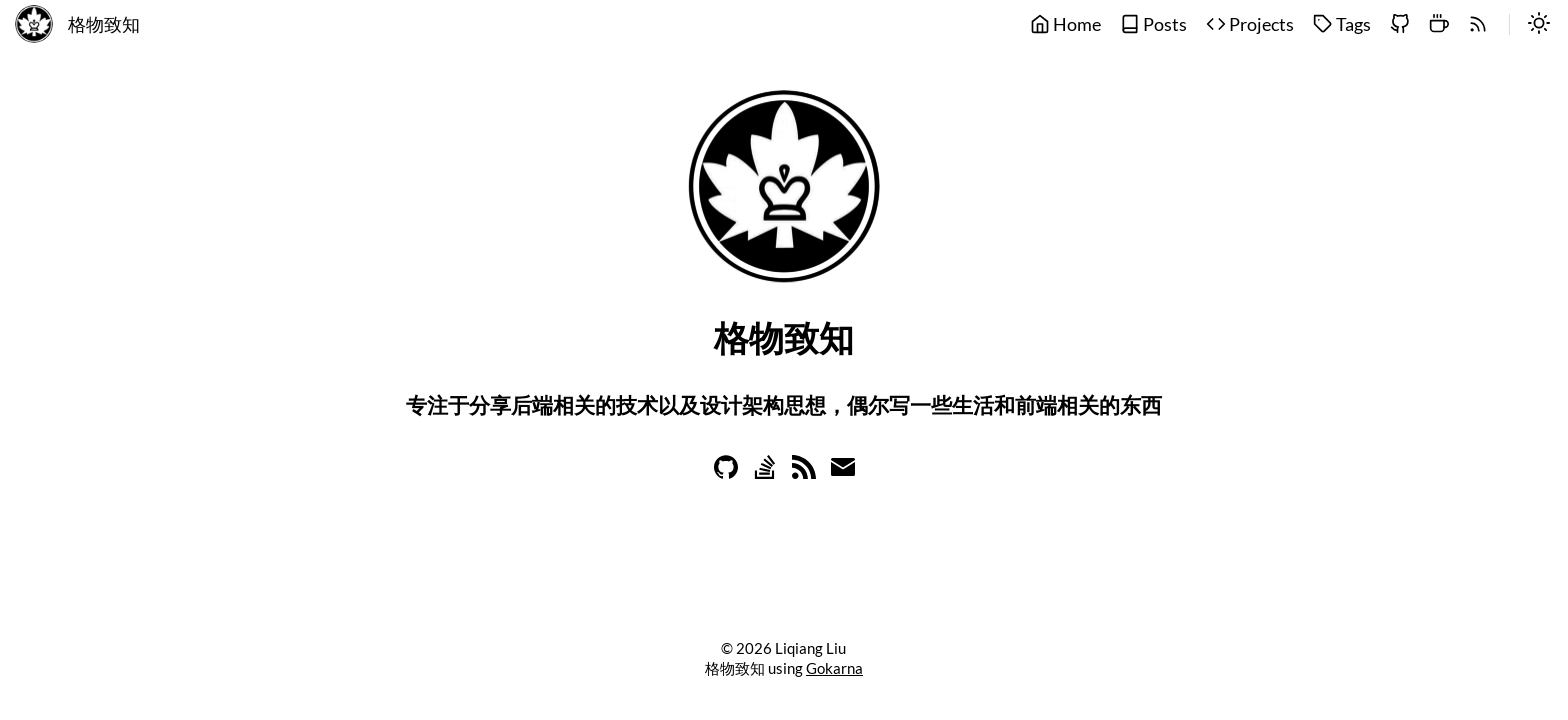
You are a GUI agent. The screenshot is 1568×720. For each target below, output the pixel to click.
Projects (1250, 24)
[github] (1400, 25)
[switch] (1539, 25)
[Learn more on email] (843, 472)
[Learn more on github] (726, 472)
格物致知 (104, 24)
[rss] (1478, 25)
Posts (1153, 24)
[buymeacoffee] (1439, 25)
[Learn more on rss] (804, 472)
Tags (1342, 24)
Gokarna (834, 668)
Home (1065, 24)
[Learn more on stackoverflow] (765, 472)
